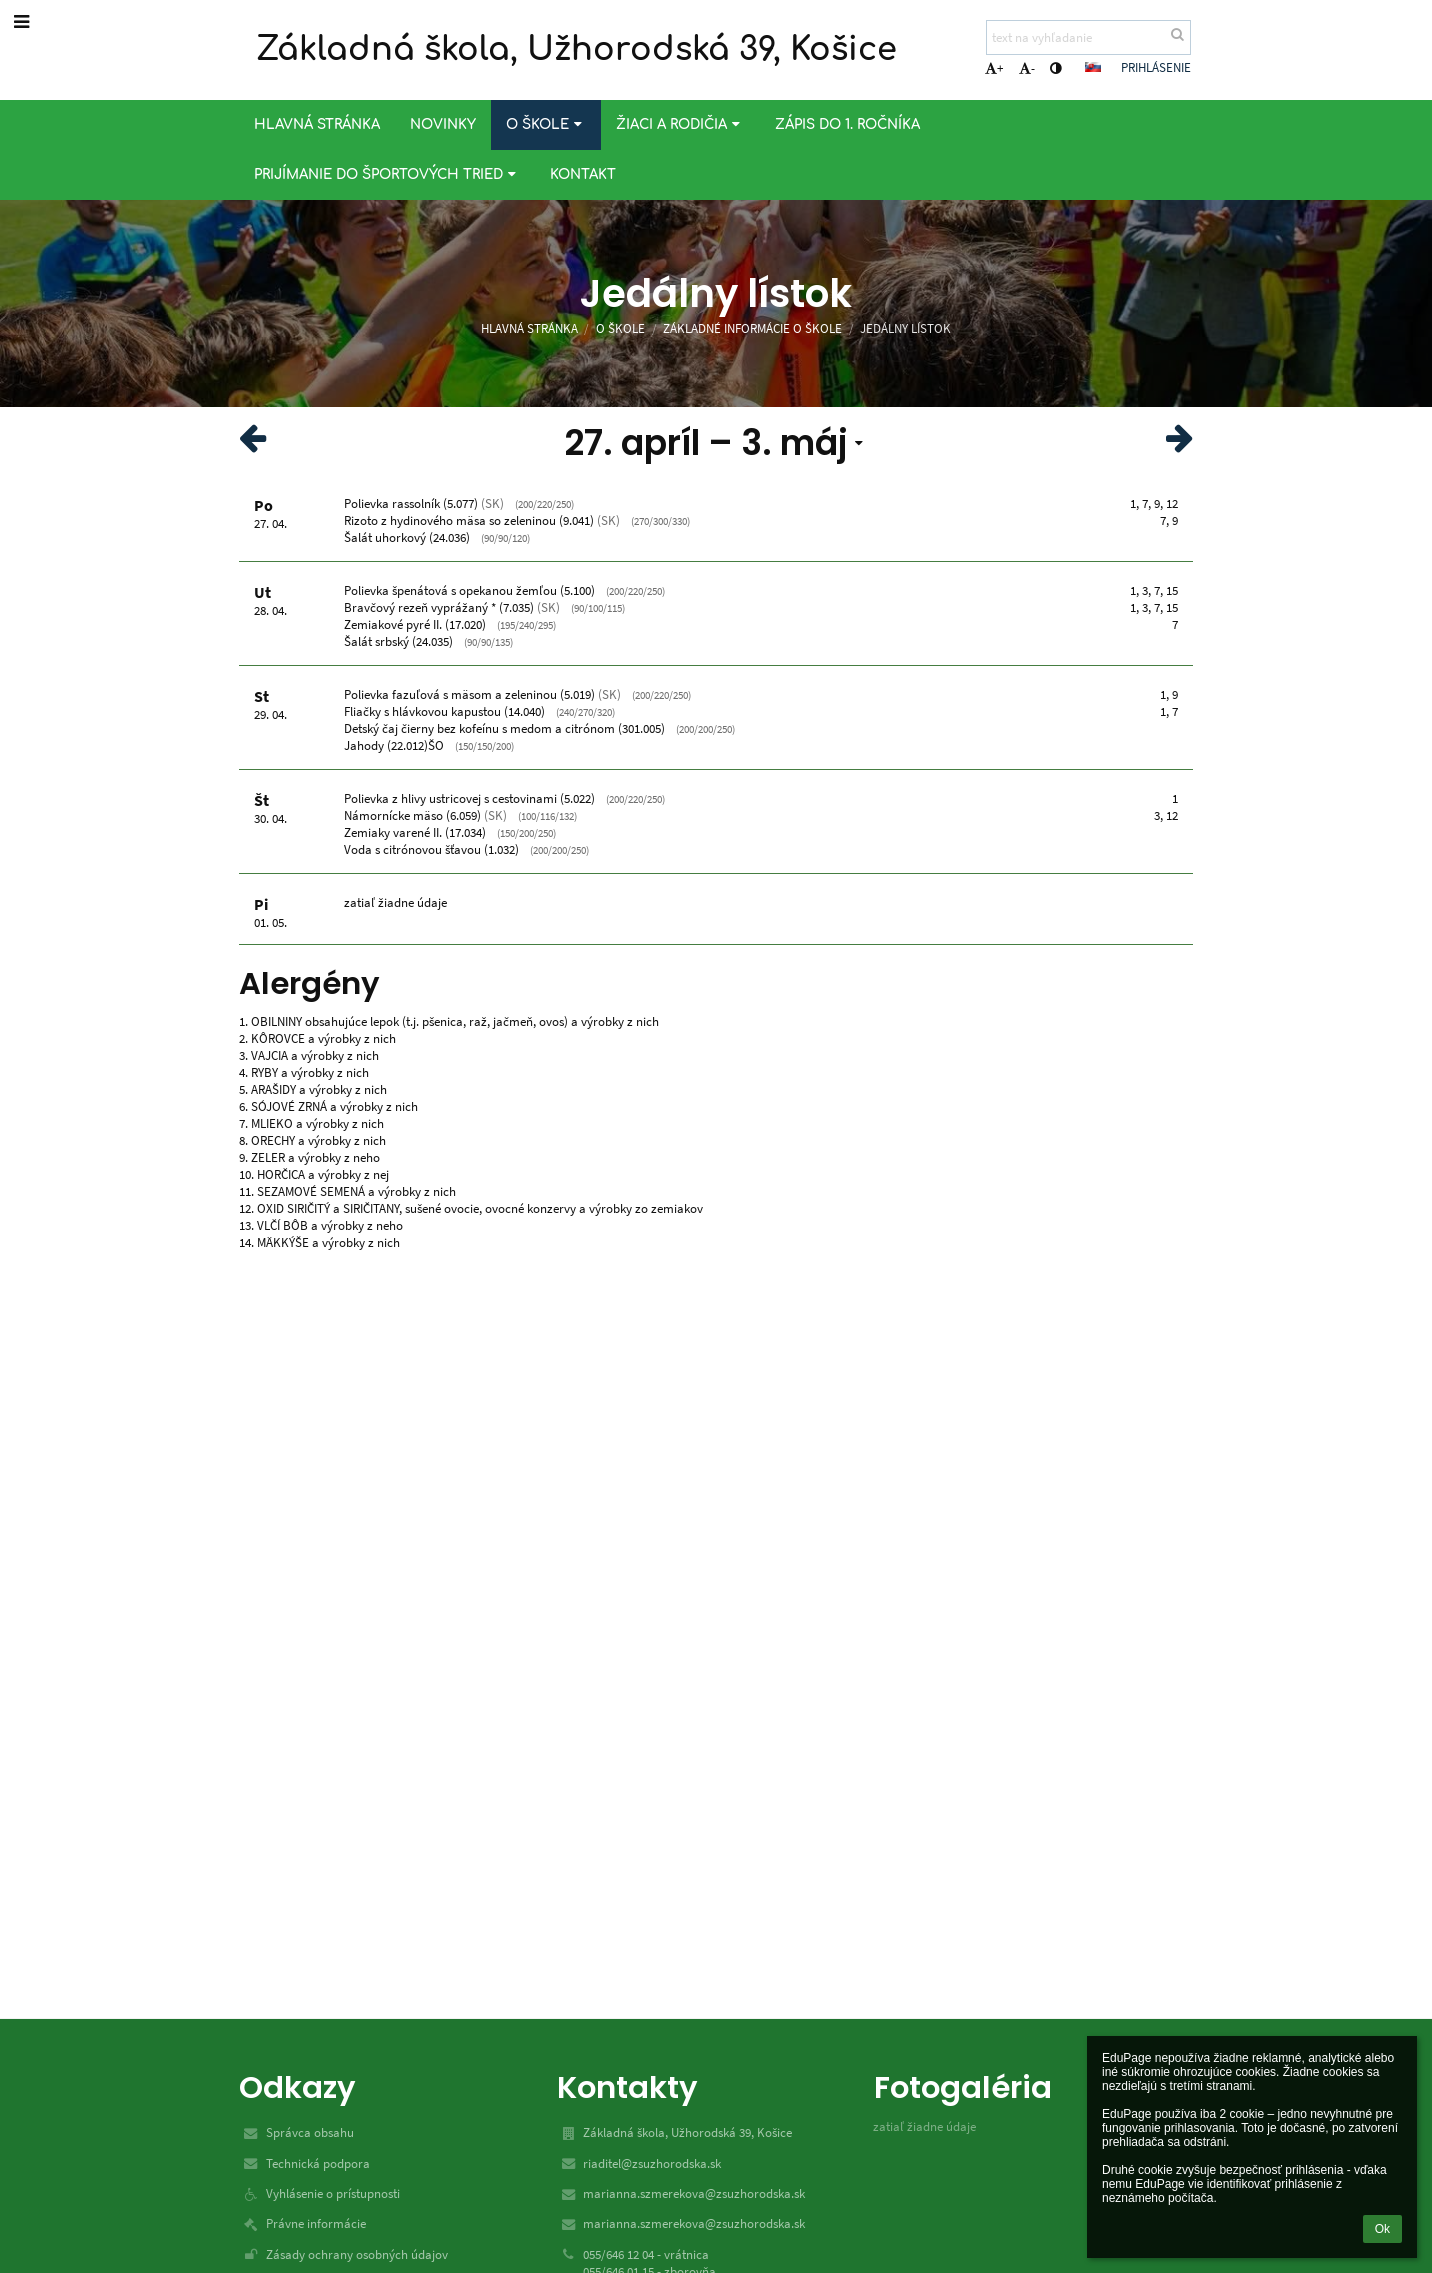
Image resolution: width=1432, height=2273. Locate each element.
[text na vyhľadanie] (1088, 37)
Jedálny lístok (905, 328)
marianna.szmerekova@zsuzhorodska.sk (694, 2193)
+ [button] (994, 68)
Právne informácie (316, 2223)
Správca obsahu (310, 2132)
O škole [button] (546, 124)
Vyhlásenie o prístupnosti (333, 2193)
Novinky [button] (443, 124)
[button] (1093, 67)
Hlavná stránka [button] (317, 124)
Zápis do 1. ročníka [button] (847, 124)
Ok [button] (1382, 2229)
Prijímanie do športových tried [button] (387, 174)
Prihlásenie (1156, 67)
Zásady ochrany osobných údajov (357, 2254)
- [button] (1027, 68)
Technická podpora (318, 2163)
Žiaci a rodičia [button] (680, 124)
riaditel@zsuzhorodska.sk (652, 2163)
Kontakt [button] (583, 174)
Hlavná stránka (529, 328)
